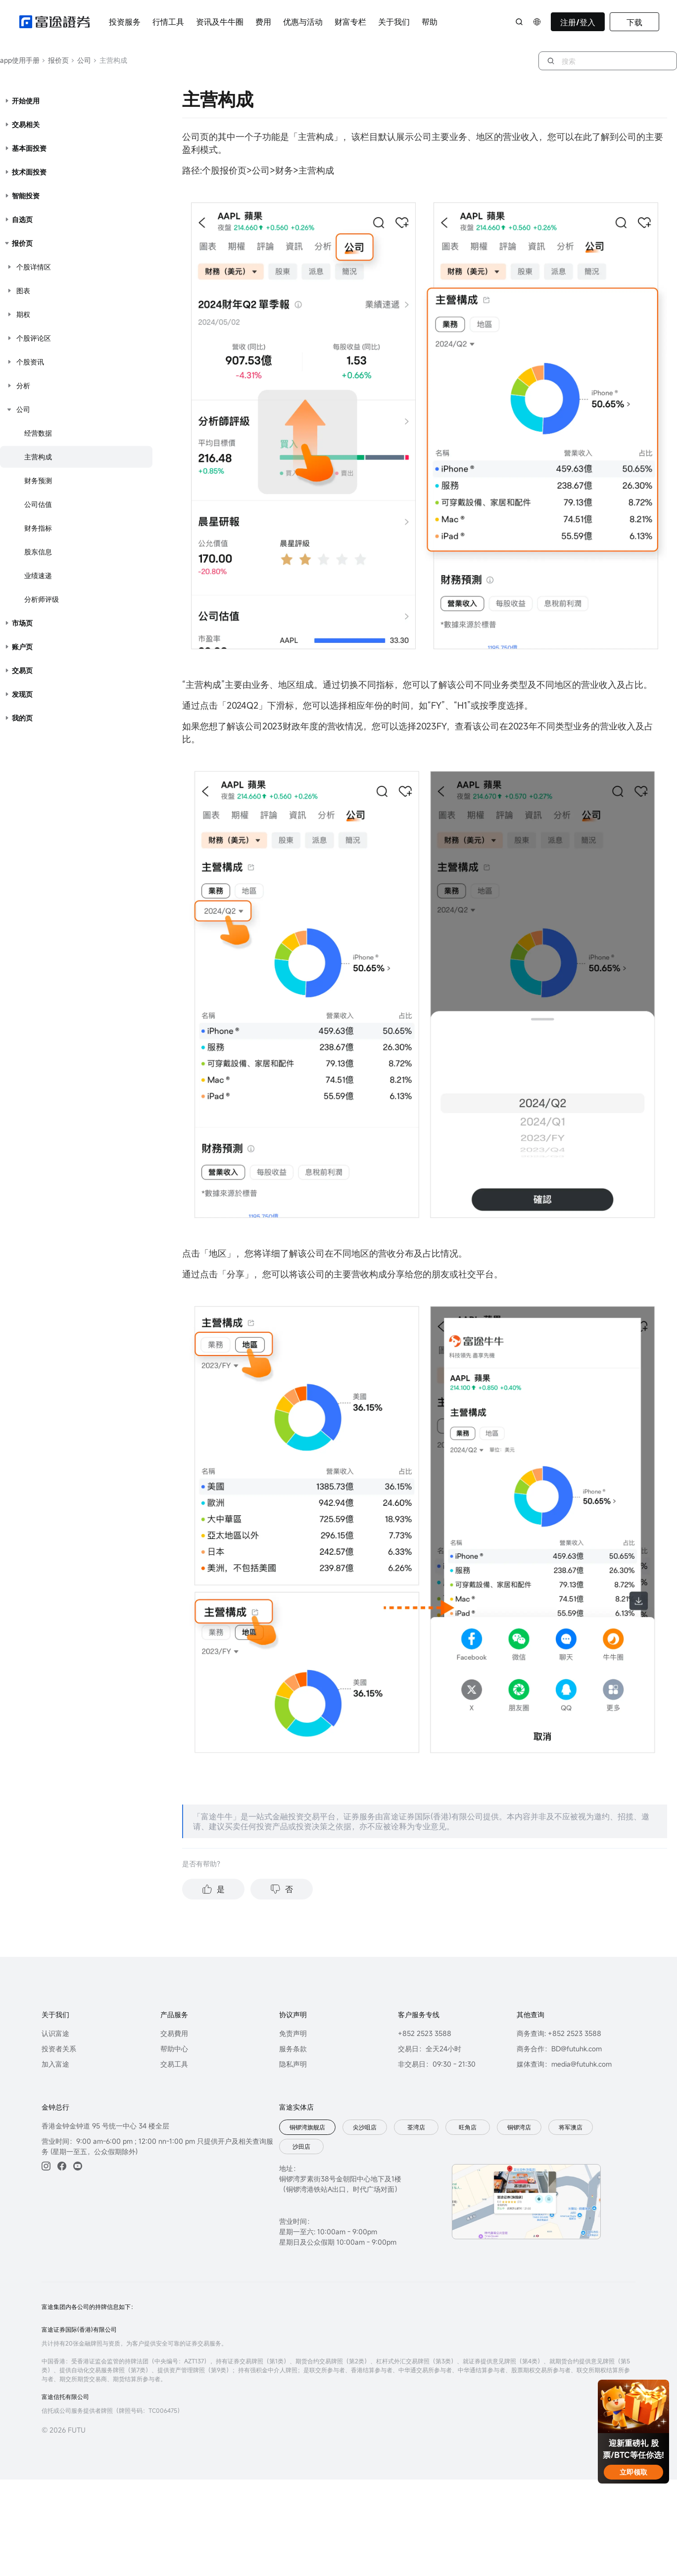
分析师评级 (41, 599)
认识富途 (55, 2033)
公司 (81, 60)
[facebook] (61, 2166)
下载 (634, 22)
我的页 (22, 718)
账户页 (22, 646)
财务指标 (38, 528)
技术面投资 (29, 172)
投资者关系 (59, 2048)
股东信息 (38, 551)
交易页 (22, 670)
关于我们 (394, 21)
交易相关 (26, 124)
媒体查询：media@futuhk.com (564, 2064)
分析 (23, 385)
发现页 (22, 694)
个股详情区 (33, 266)
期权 (23, 314)
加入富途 (55, 2064)
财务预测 (38, 480)
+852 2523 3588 (424, 2033)
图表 (23, 290)
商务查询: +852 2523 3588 (559, 2033)
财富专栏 (350, 21)
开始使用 (26, 100)
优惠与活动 (303, 21)
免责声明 (293, 2033)
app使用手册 (20, 60)
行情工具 (168, 21)
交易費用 (174, 2033)
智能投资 (26, 195)
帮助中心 (174, 2048)
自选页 (22, 219)
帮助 (429, 21)
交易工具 (174, 2064)
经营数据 (38, 433)
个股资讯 (30, 361)
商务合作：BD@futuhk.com (559, 2048)
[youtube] (77, 2166)
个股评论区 (33, 338)
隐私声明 (293, 2064)
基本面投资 (29, 148)
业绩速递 (38, 575)
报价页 (55, 60)
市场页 (22, 623)
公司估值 (38, 504)
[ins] (46, 2166)
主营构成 (38, 456)
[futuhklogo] (54, 22)
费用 (263, 21)
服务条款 (293, 2048)
